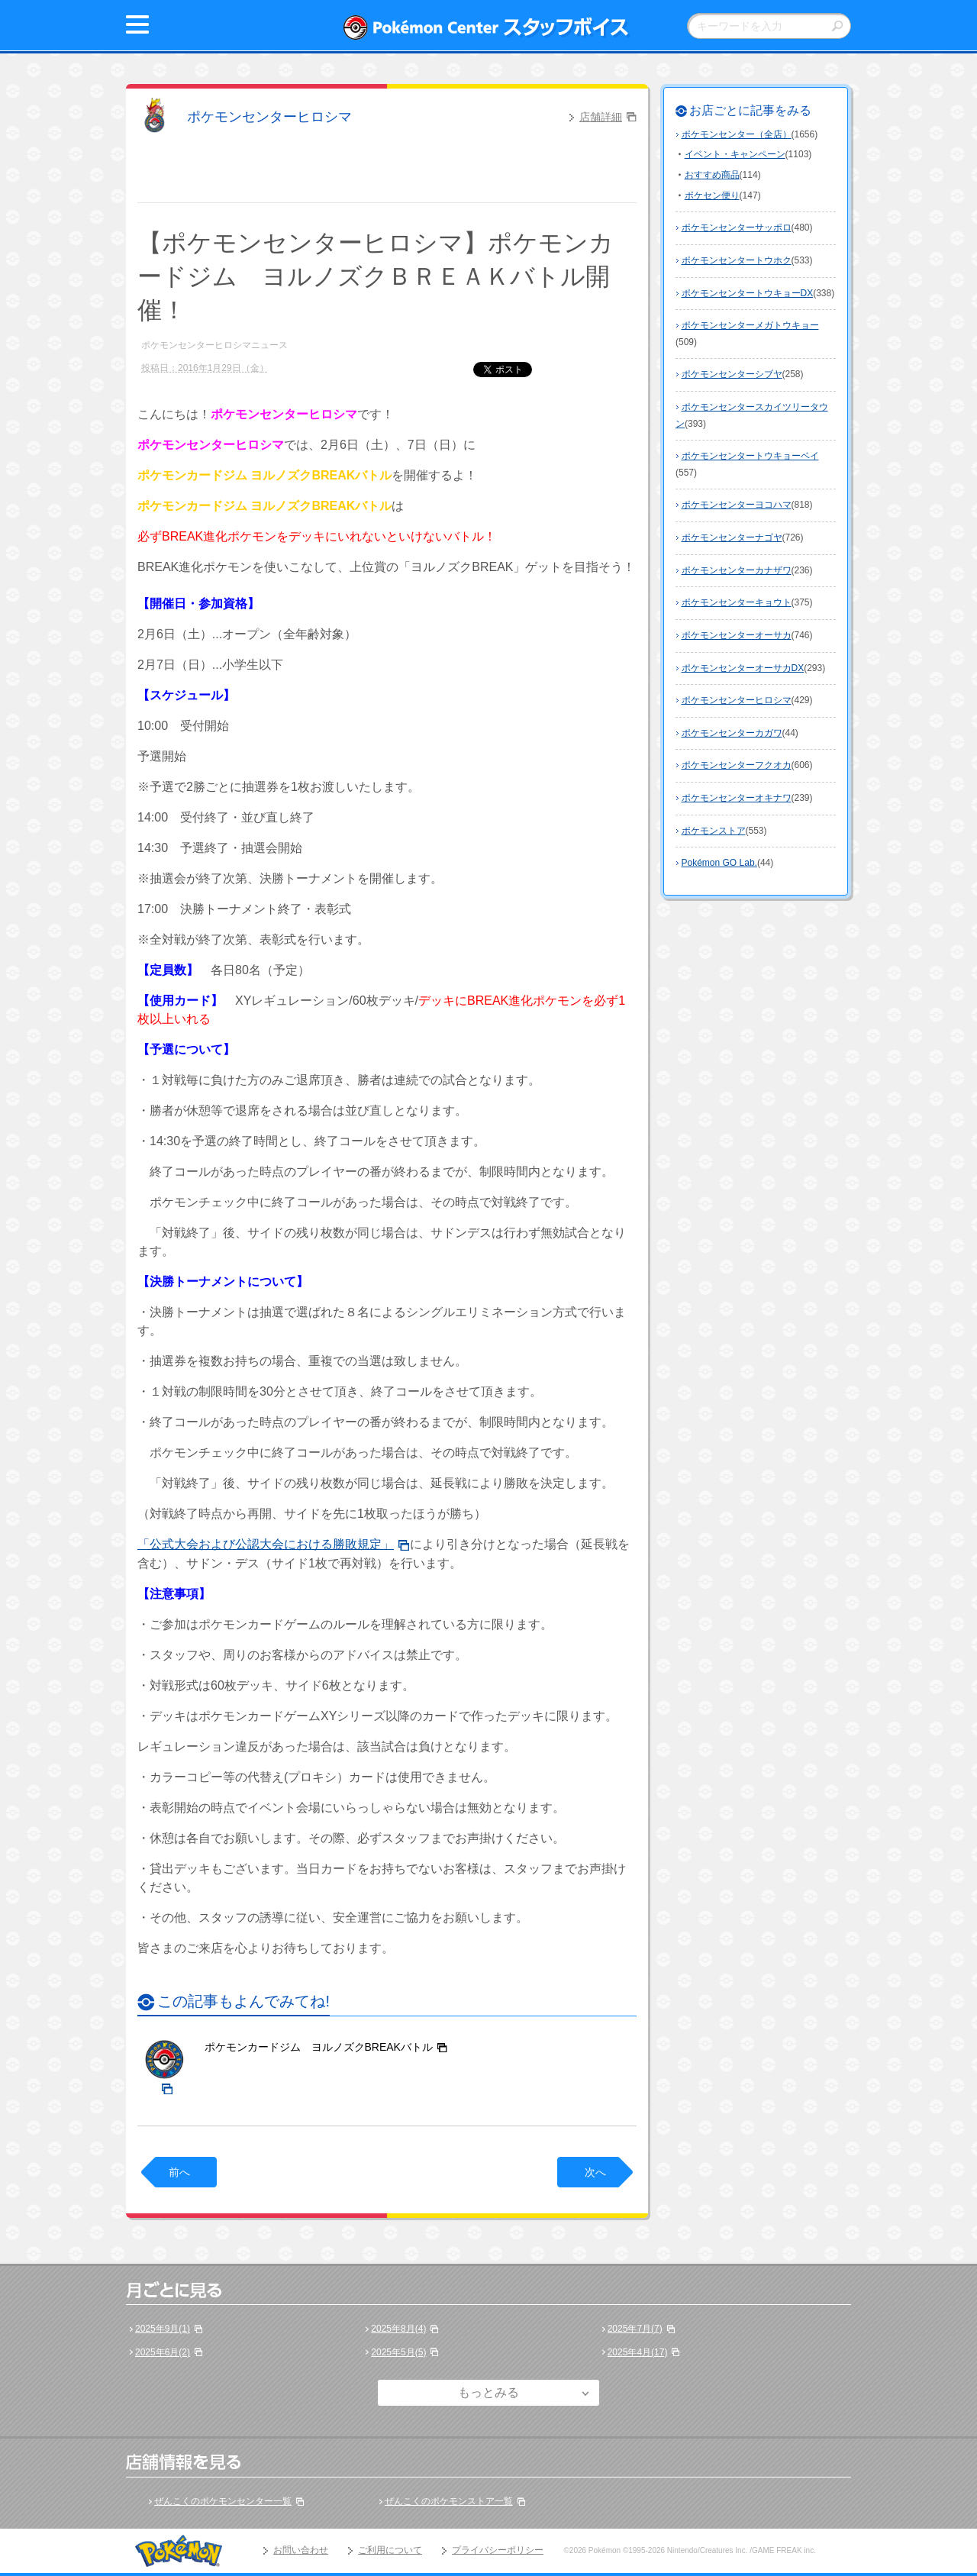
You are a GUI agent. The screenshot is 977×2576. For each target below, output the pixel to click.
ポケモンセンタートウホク (737, 260)
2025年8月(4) (398, 2328)
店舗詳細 (600, 117)
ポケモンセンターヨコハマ (737, 504)
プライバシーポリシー (497, 2550)
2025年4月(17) (638, 2352)
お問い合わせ (300, 2550)
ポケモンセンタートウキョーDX (748, 293)
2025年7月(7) (635, 2328)
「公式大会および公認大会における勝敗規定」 (265, 1544)
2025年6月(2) (162, 2352)
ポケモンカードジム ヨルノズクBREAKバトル (319, 2047)
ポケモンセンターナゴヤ (732, 537)
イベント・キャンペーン (735, 154)
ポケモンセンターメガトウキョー (750, 325)
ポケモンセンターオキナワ (737, 797)
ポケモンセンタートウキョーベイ (750, 455)
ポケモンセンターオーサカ (737, 635)
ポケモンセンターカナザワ (737, 570)
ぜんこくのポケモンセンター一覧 (223, 2501)
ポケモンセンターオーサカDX (743, 668)
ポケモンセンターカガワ (732, 733)
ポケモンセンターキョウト (737, 602)
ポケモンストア (714, 830)
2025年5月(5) (398, 2352)
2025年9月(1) (162, 2328)
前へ (179, 2172)
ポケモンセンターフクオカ (737, 765)
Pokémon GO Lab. (719, 862)
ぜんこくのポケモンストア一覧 (449, 2501)
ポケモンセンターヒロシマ (269, 116)
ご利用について (390, 2550)
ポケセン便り (712, 195)
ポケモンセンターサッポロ (737, 227)
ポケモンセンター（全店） (737, 134)
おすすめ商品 (712, 174)
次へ (595, 2172)
